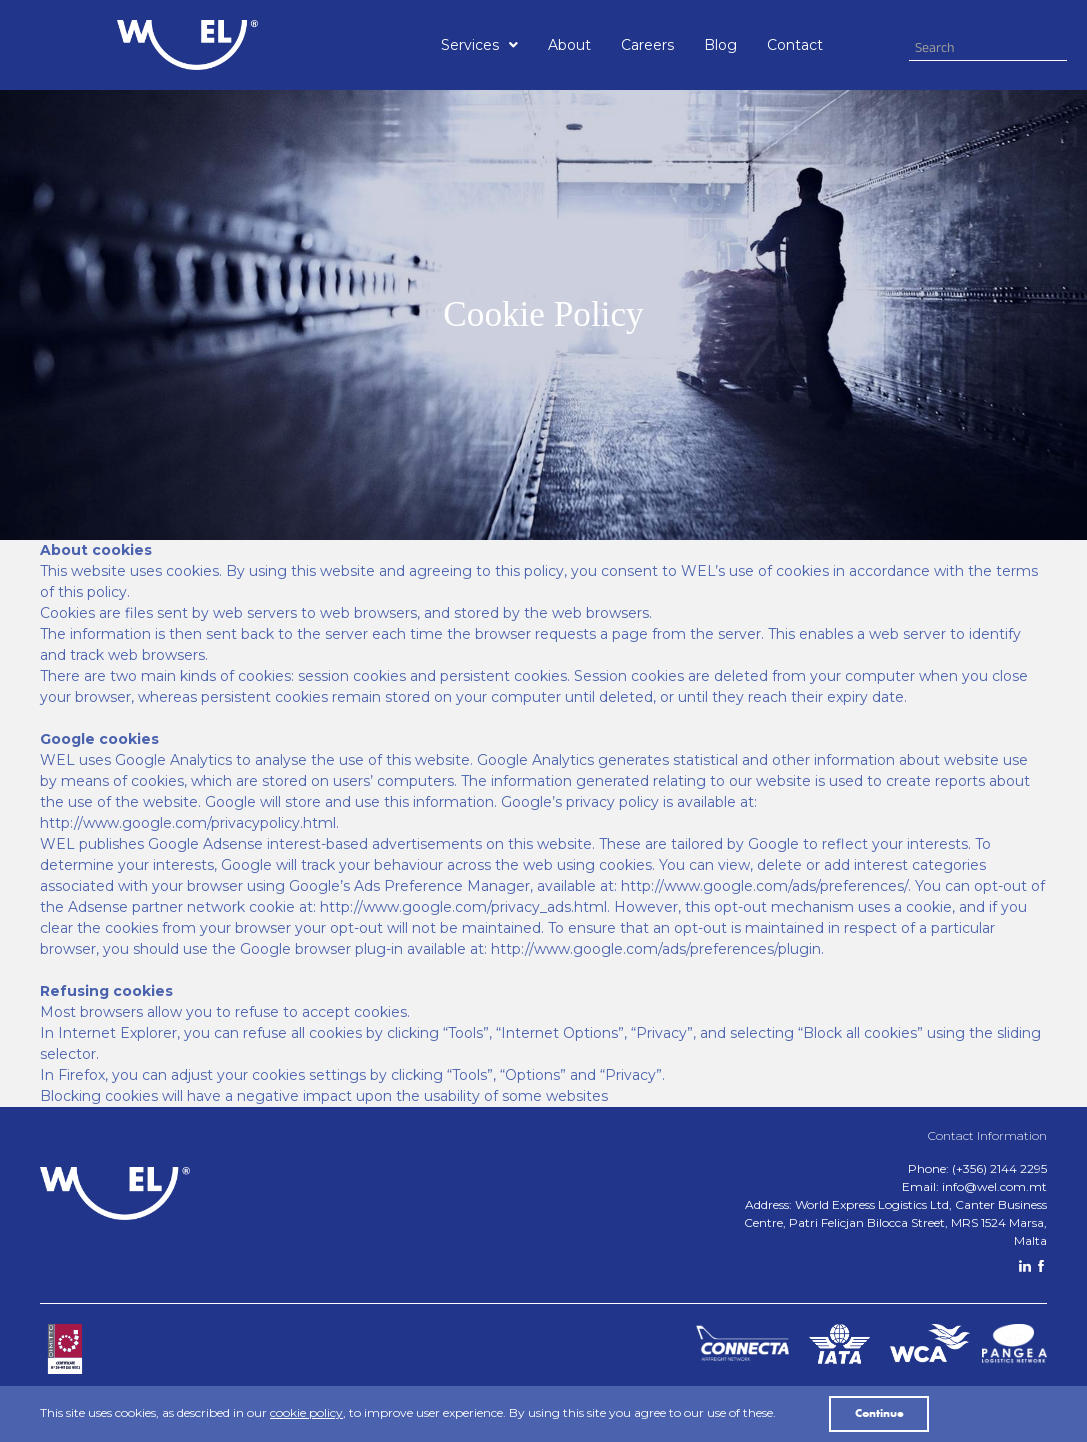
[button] (479, 45)
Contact (795, 45)
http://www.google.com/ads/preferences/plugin (656, 949)
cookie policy (306, 1412)
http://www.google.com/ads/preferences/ (764, 886)
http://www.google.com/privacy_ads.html (463, 907)
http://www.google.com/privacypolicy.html (188, 823)
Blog (720, 45)
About (569, 45)
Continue (879, 1414)
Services (479, 45)
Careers (647, 45)
